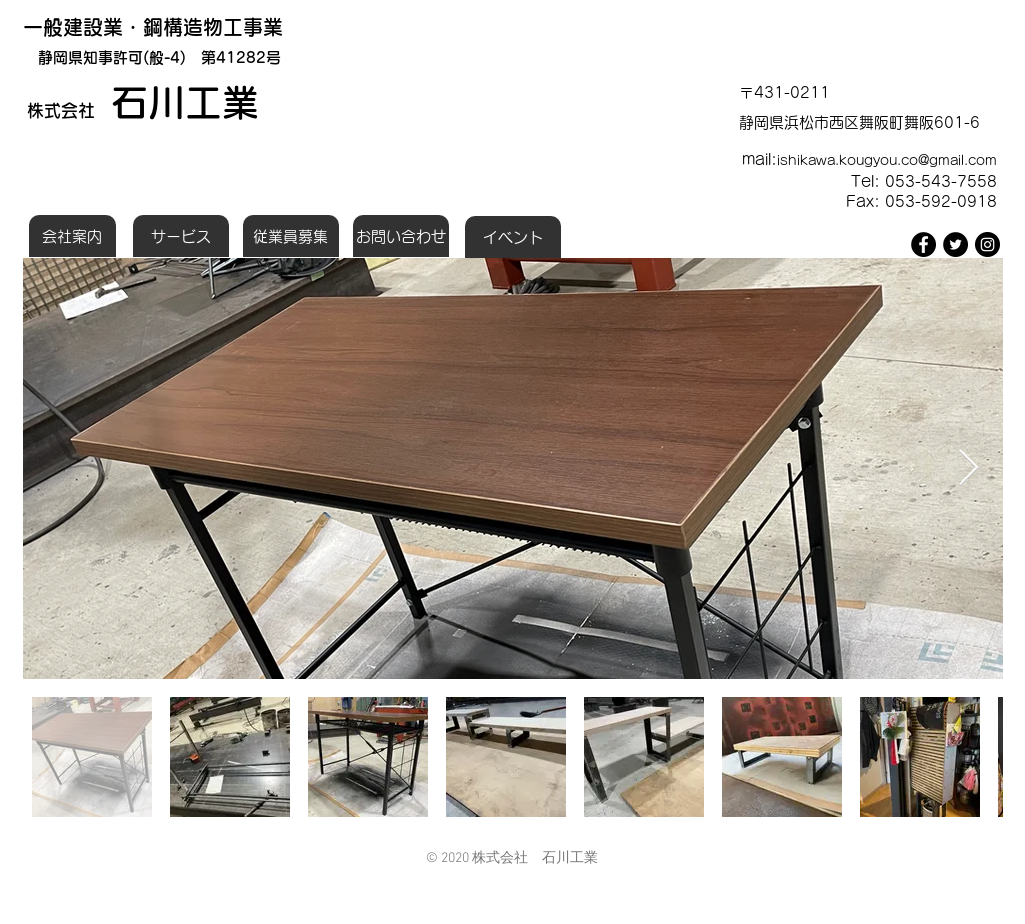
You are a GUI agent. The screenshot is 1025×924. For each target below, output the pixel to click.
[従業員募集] (291, 236)
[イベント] (513, 237)
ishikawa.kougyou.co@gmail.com (887, 160)
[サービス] (181, 236)
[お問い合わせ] (401, 236)
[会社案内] (72, 236)
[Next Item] (968, 468)
